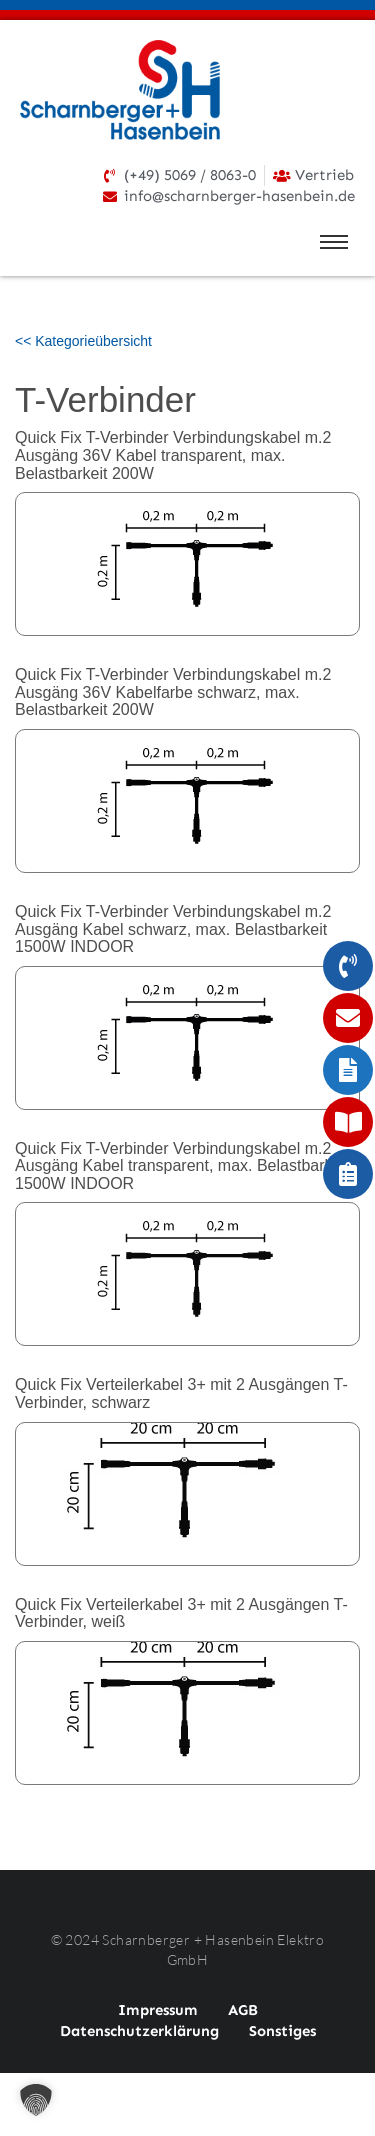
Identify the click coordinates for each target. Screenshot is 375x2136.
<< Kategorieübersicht (83, 341)
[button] (36, 2100)
